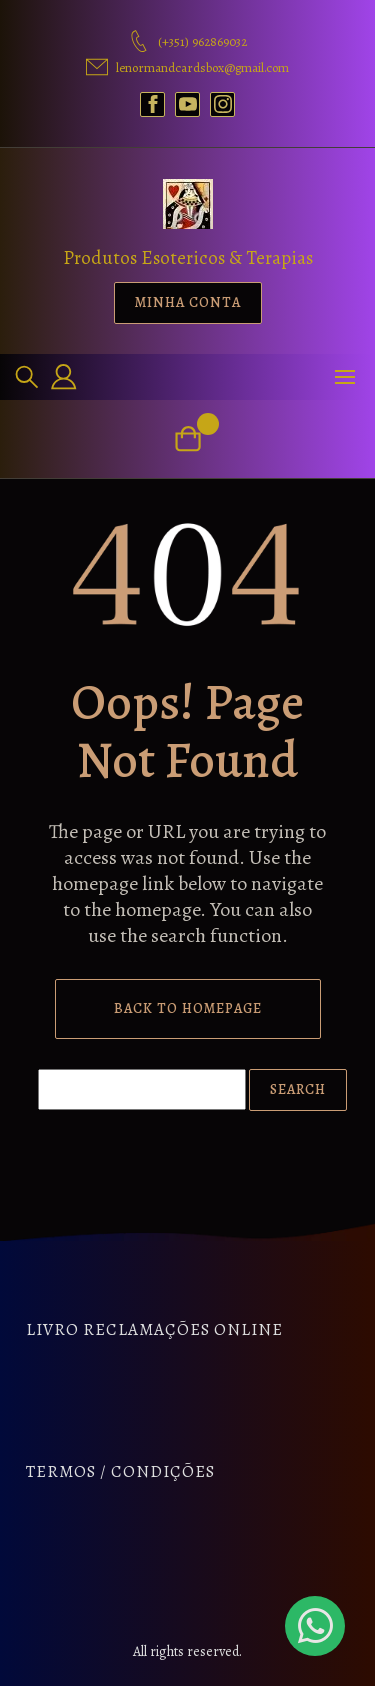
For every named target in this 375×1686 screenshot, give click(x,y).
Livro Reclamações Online (154, 1329)
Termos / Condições (120, 1471)
